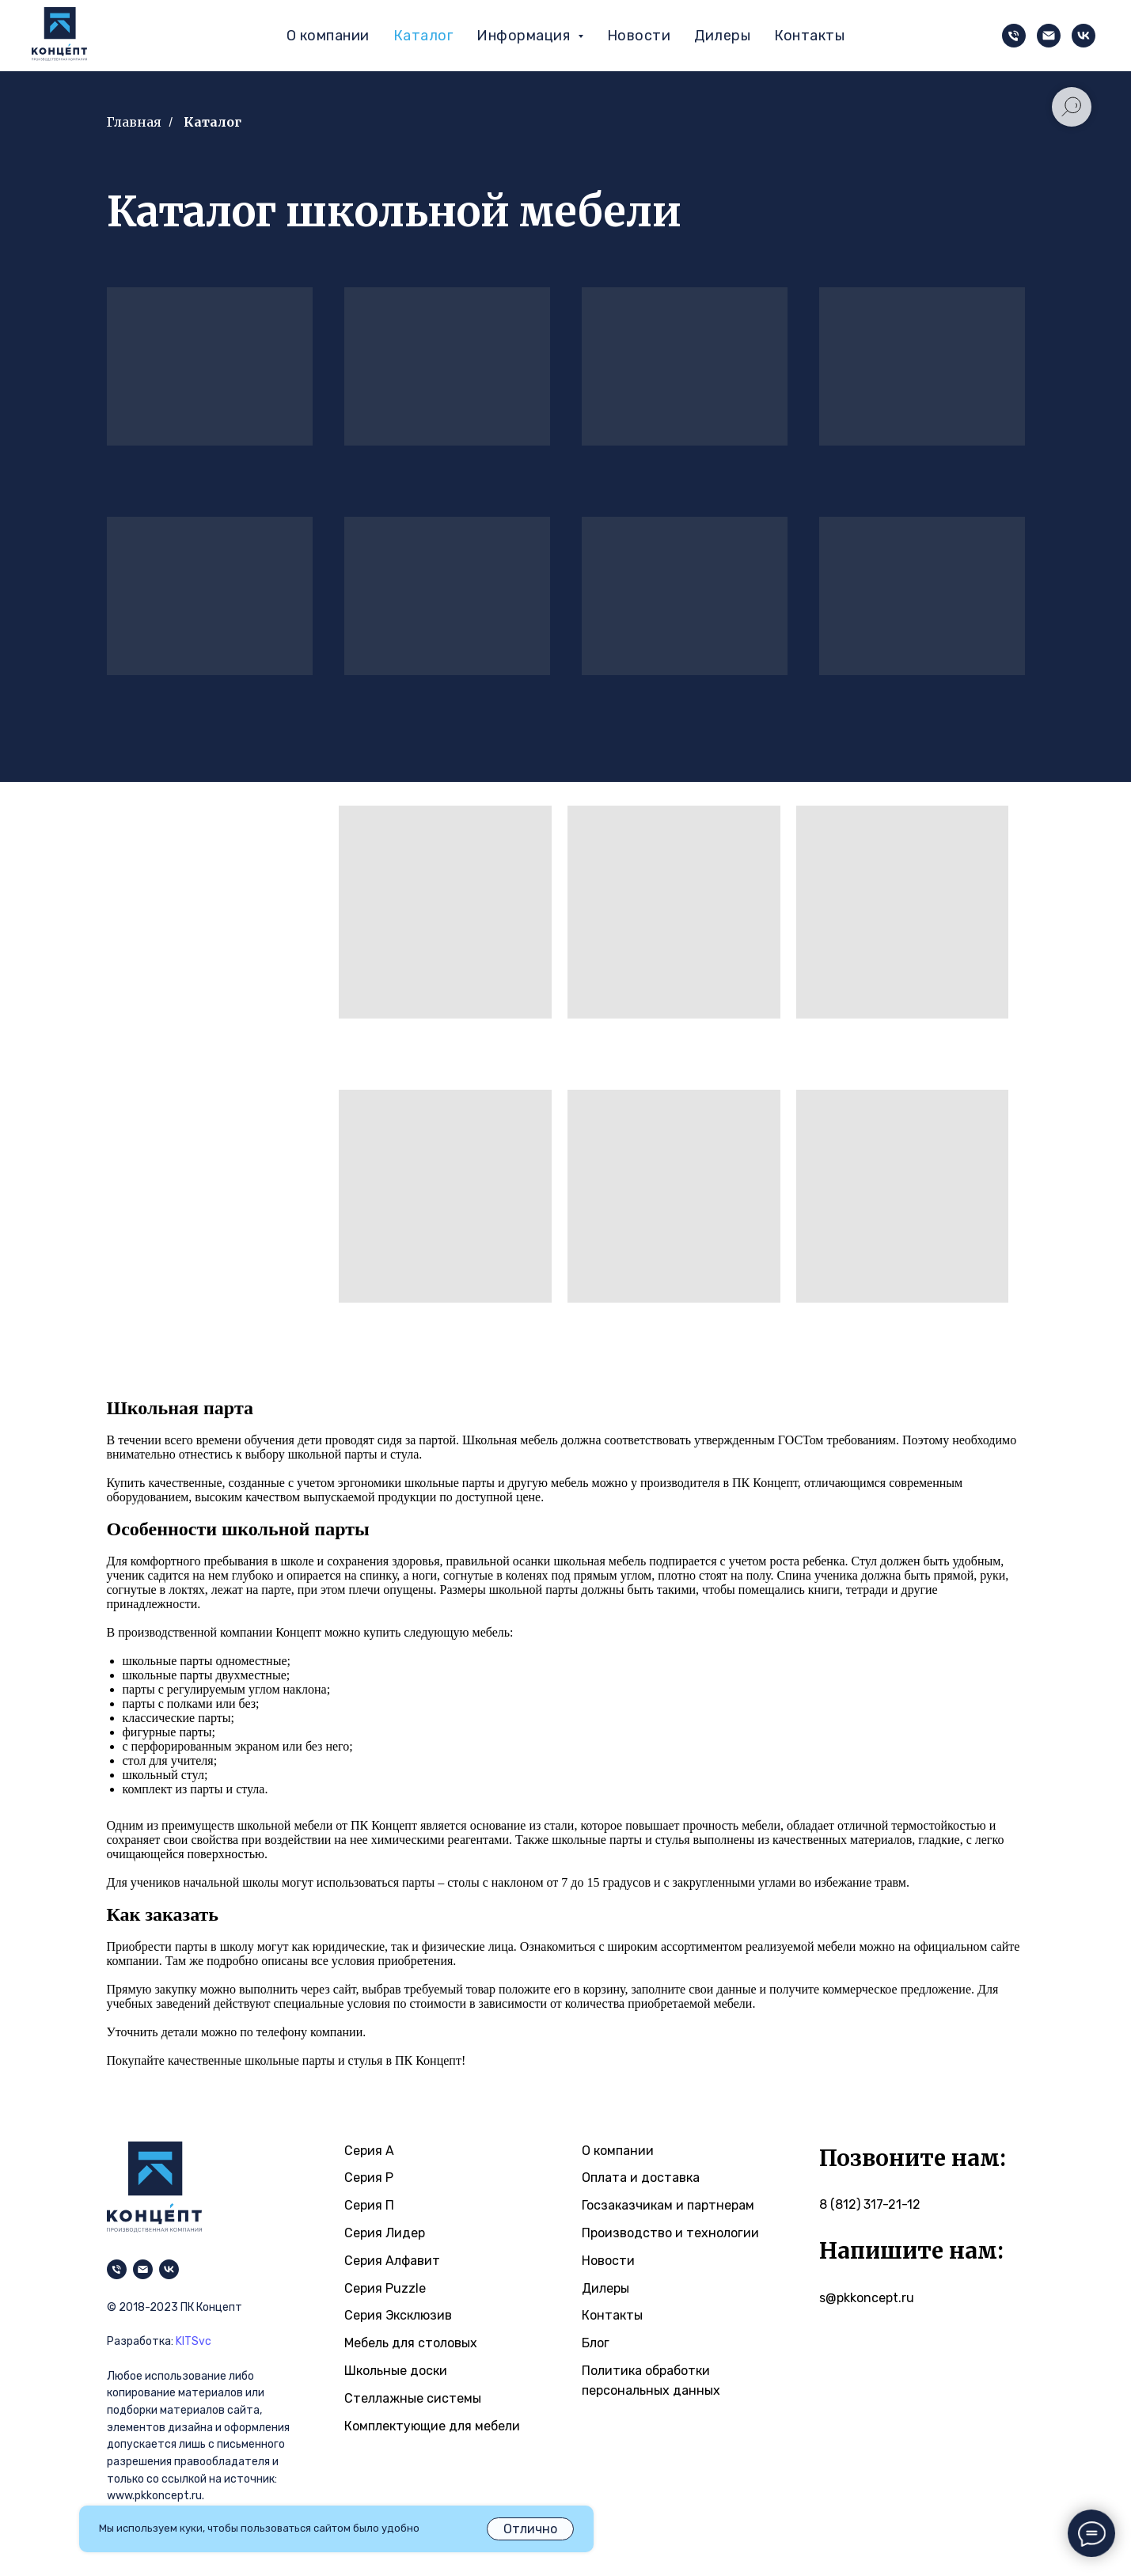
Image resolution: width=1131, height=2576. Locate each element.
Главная (134, 122)
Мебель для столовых (410, 2342)
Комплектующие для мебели (432, 2426)
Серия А (369, 2150)
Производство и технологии (670, 2232)
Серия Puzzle (385, 2288)
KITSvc (193, 2341)
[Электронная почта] (1049, 35)
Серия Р (368, 2177)
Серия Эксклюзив (398, 2315)
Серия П (369, 2205)
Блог (595, 2342)
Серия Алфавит (392, 2260)
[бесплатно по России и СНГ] (1014, 35)
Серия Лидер (384, 2232)
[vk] (1083, 35)
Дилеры (722, 35)
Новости (639, 35)
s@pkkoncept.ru (866, 2297)
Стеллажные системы (412, 2398)
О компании (328, 35)
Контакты (809, 35)
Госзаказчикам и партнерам (668, 2205)
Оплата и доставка (641, 2177)
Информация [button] (525, 35)
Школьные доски (395, 2370)
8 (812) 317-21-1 (866, 2204)
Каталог (423, 35)
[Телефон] (117, 2269)
